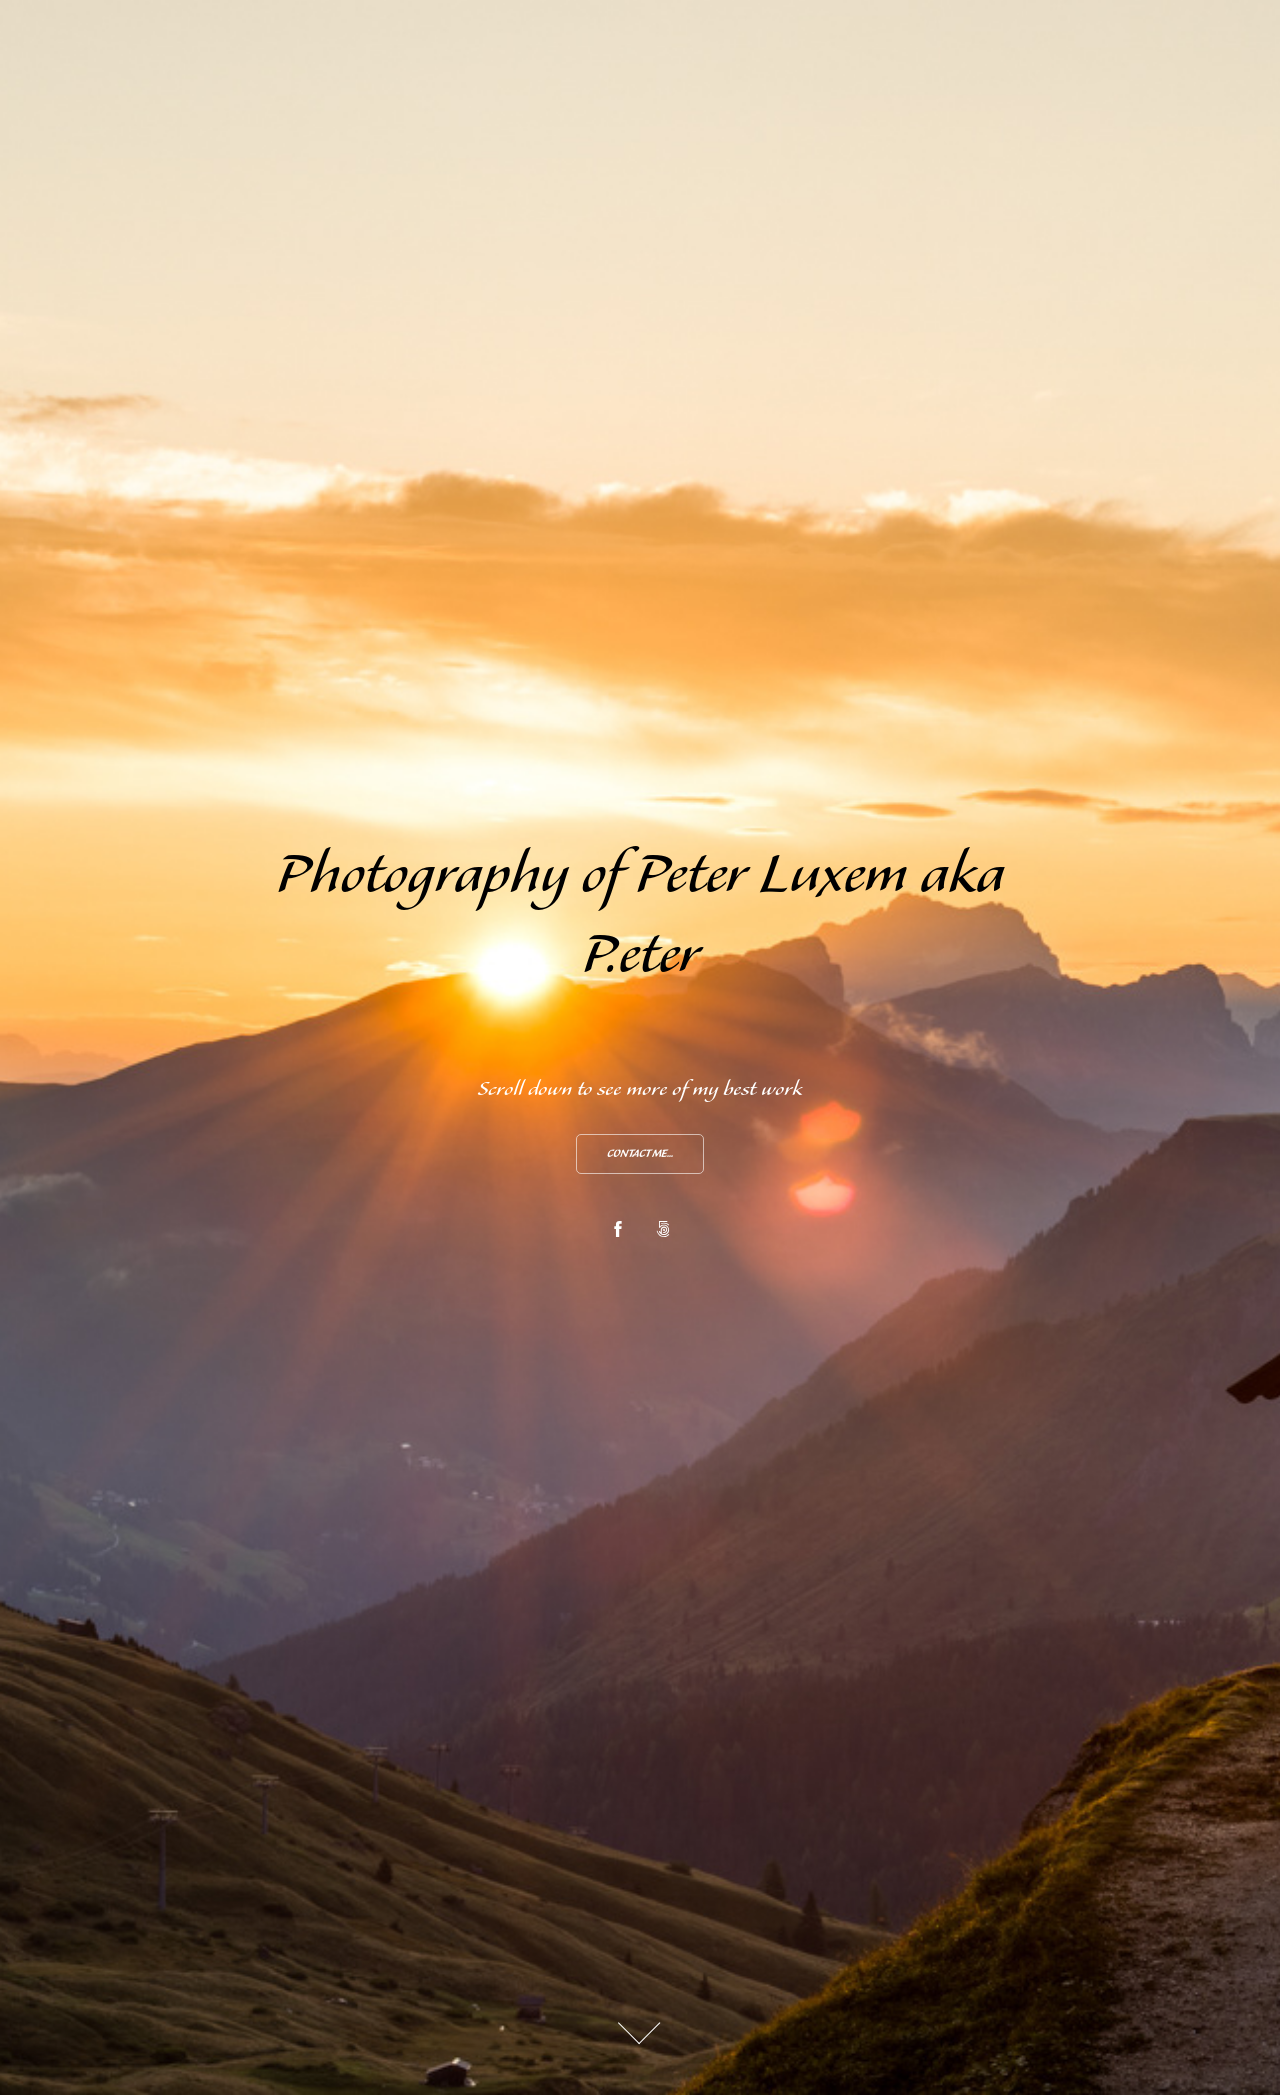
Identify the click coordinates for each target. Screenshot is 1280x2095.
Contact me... (640, 1154)
